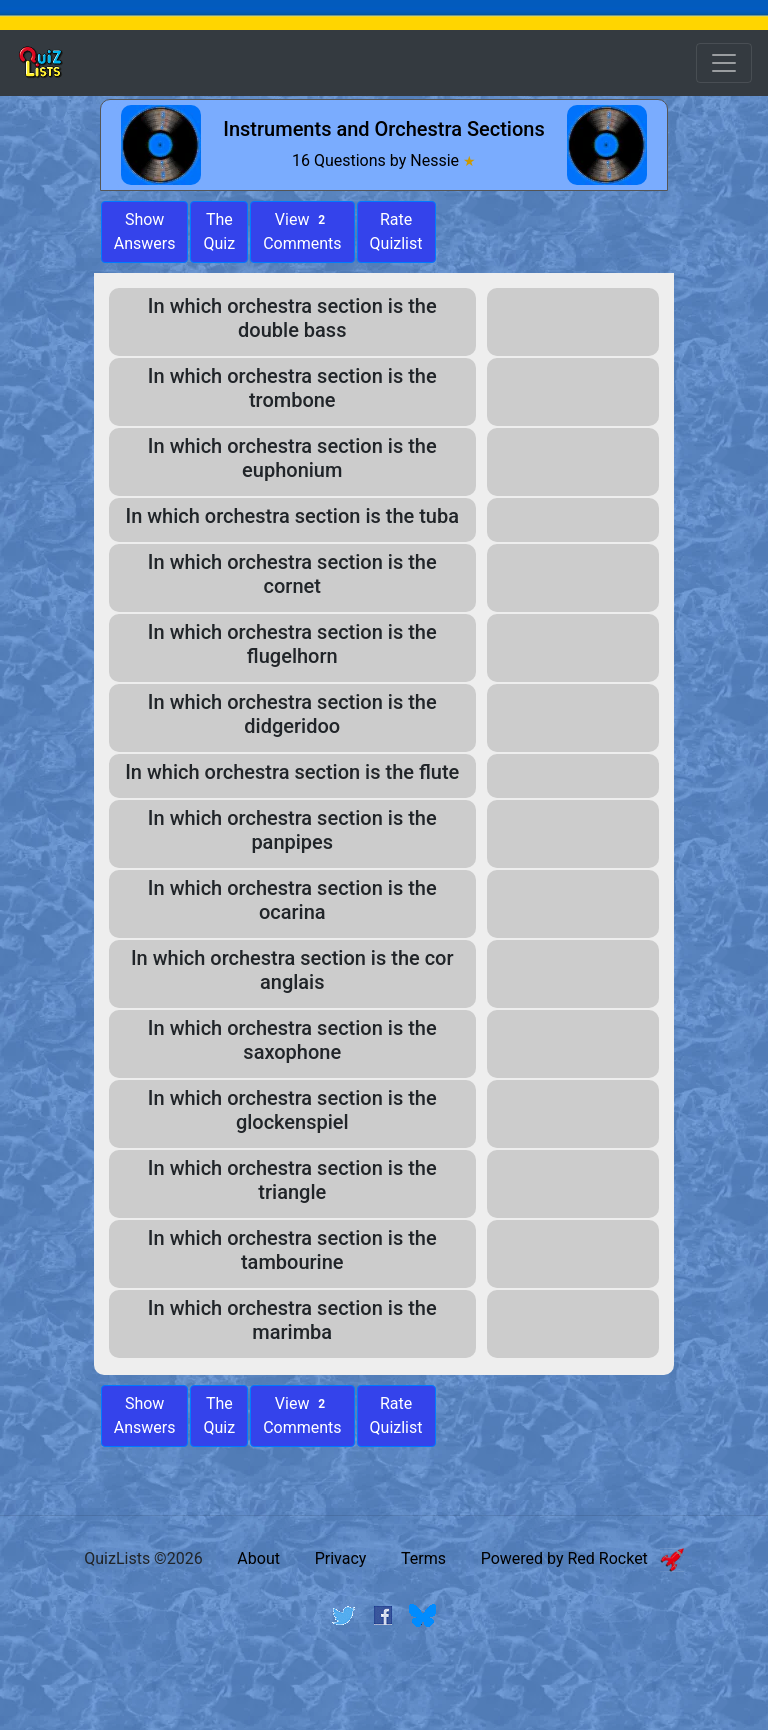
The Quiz (219, 231)
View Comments (302, 231)
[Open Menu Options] (724, 63)
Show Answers (145, 1415)
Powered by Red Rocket (582, 1558)
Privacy (341, 1558)
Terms (423, 1558)
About (258, 1558)
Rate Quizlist (396, 231)
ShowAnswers (145, 231)
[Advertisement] (384, 1693)
